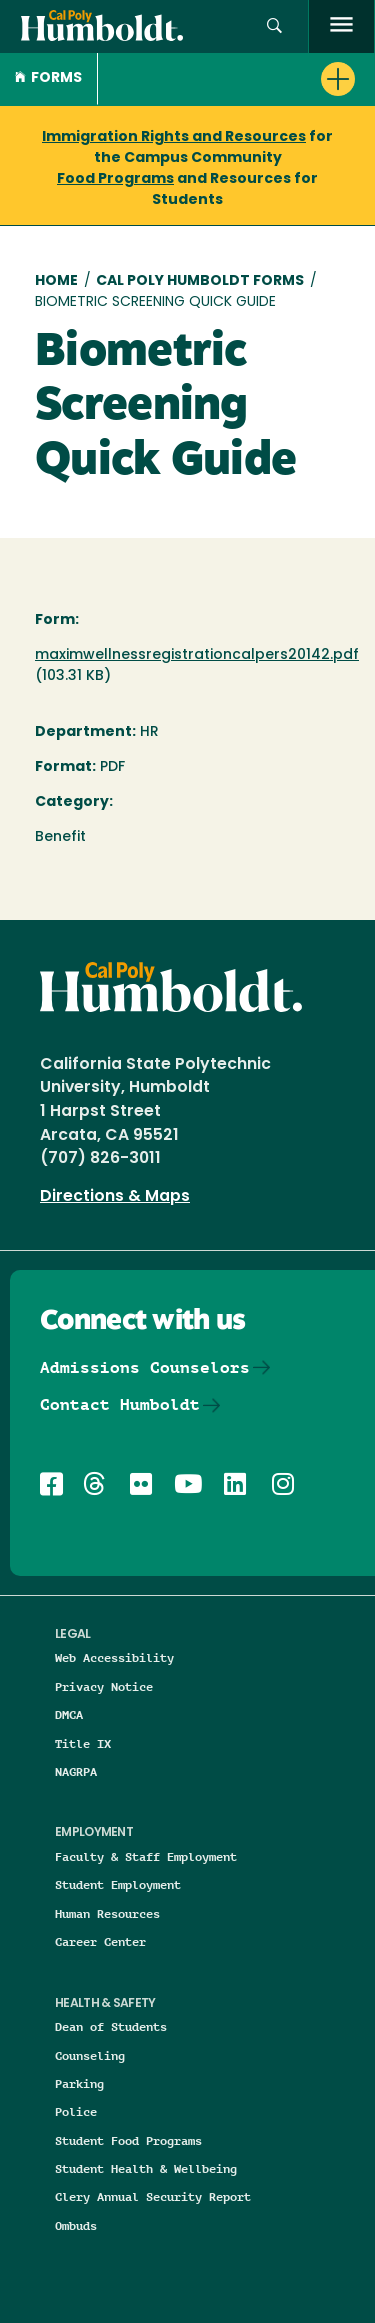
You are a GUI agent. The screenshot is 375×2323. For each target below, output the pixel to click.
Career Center (100, 1941)
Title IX (83, 1743)
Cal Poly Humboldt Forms (200, 281)
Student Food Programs (128, 2140)
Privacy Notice (104, 1686)
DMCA (69, 1714)
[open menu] (341, 26)
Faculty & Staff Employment (146, 1856)
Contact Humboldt (120, 1404)
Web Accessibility (114, 1657)
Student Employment (118, 1884)
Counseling (90, 2055)
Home (56, 281)
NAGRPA (76, 1771)
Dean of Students (111, 2026)
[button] (236, 79)
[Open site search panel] (274, 26)
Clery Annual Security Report (153, 2196)
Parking (79, 2083)
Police (76, 2111)
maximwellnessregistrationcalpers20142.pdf (197, 655)
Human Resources (107, 1913)
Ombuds (76, 2225)
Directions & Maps (115, 1197)
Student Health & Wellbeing (146, 2168)
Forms (48, 78)
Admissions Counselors (145, 1367)
